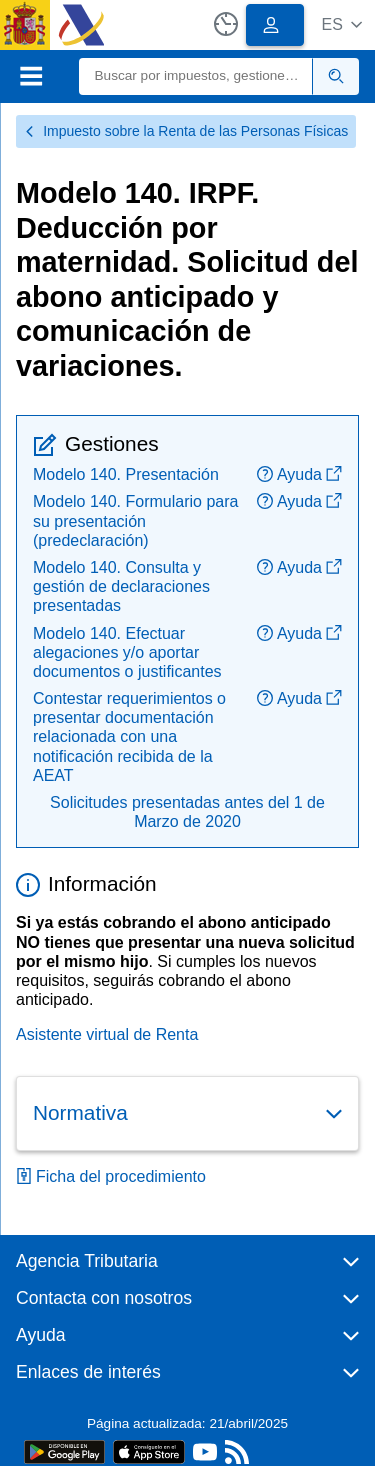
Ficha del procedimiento (111, 1176)
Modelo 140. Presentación (126, 474)
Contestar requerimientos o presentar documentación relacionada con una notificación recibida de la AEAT (129, 737)
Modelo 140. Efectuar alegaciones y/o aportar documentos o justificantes (127, 652)
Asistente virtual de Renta (107, 1034)
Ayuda (299, 474)
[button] (341, 24)
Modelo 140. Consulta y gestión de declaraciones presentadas (121, 586)
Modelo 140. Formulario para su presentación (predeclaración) (135, 520)
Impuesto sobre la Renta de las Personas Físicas (186, 131)
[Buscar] (196, 76)
